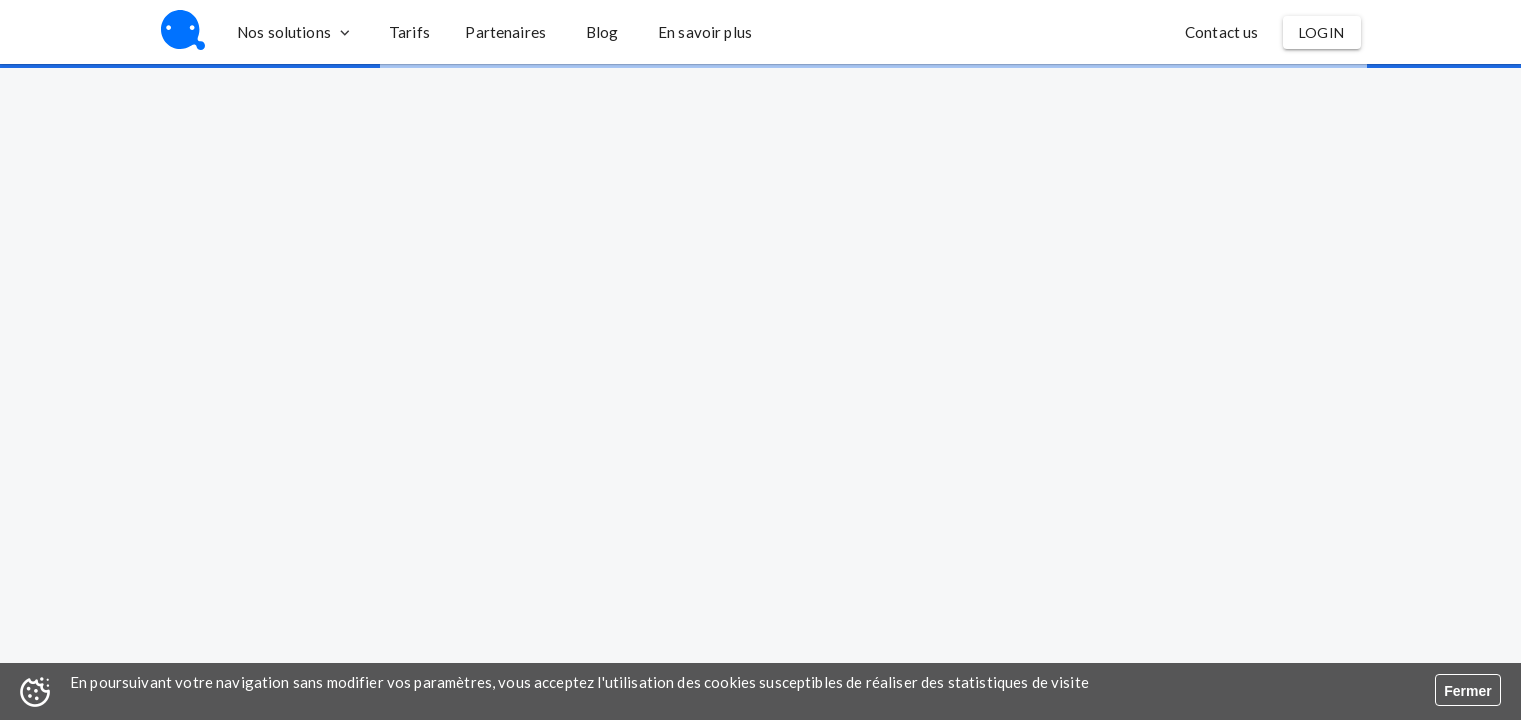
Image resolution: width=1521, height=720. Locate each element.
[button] (409, 32)
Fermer (1467, 691)
